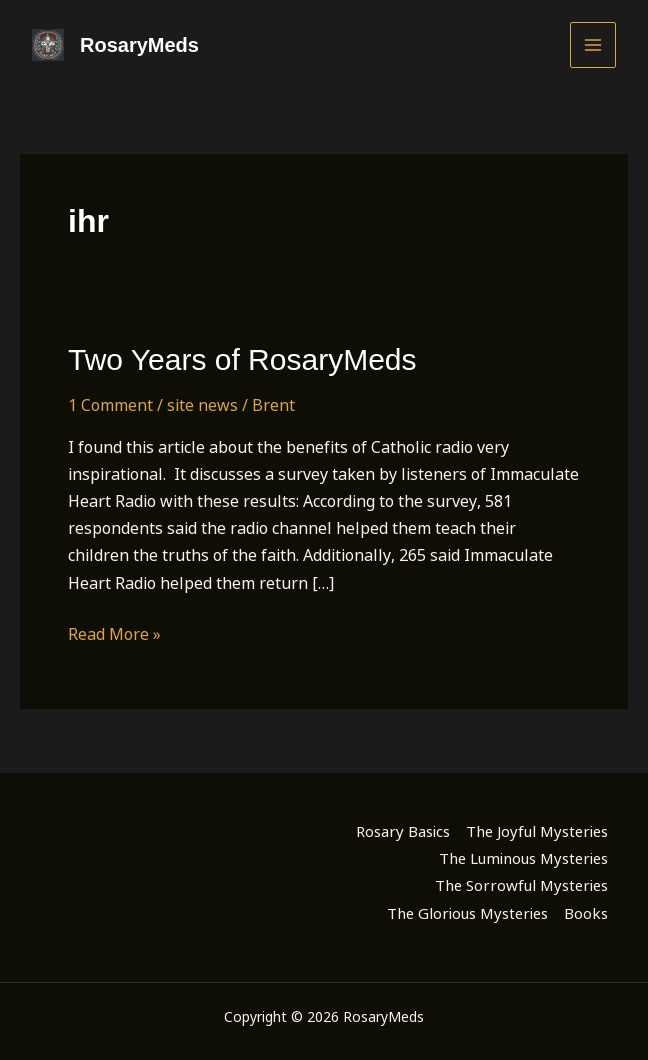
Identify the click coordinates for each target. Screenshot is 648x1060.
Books (586, 913)
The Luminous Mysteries (523, 858)
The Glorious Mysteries (467, 913)
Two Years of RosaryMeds (242, 359)
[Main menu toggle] (593, 45)
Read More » (114, 634)
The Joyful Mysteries (537, 831)
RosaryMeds (139, 45)
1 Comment (110, 405)
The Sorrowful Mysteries (521, 885)
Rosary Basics (403, 831)
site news (202, 405)
